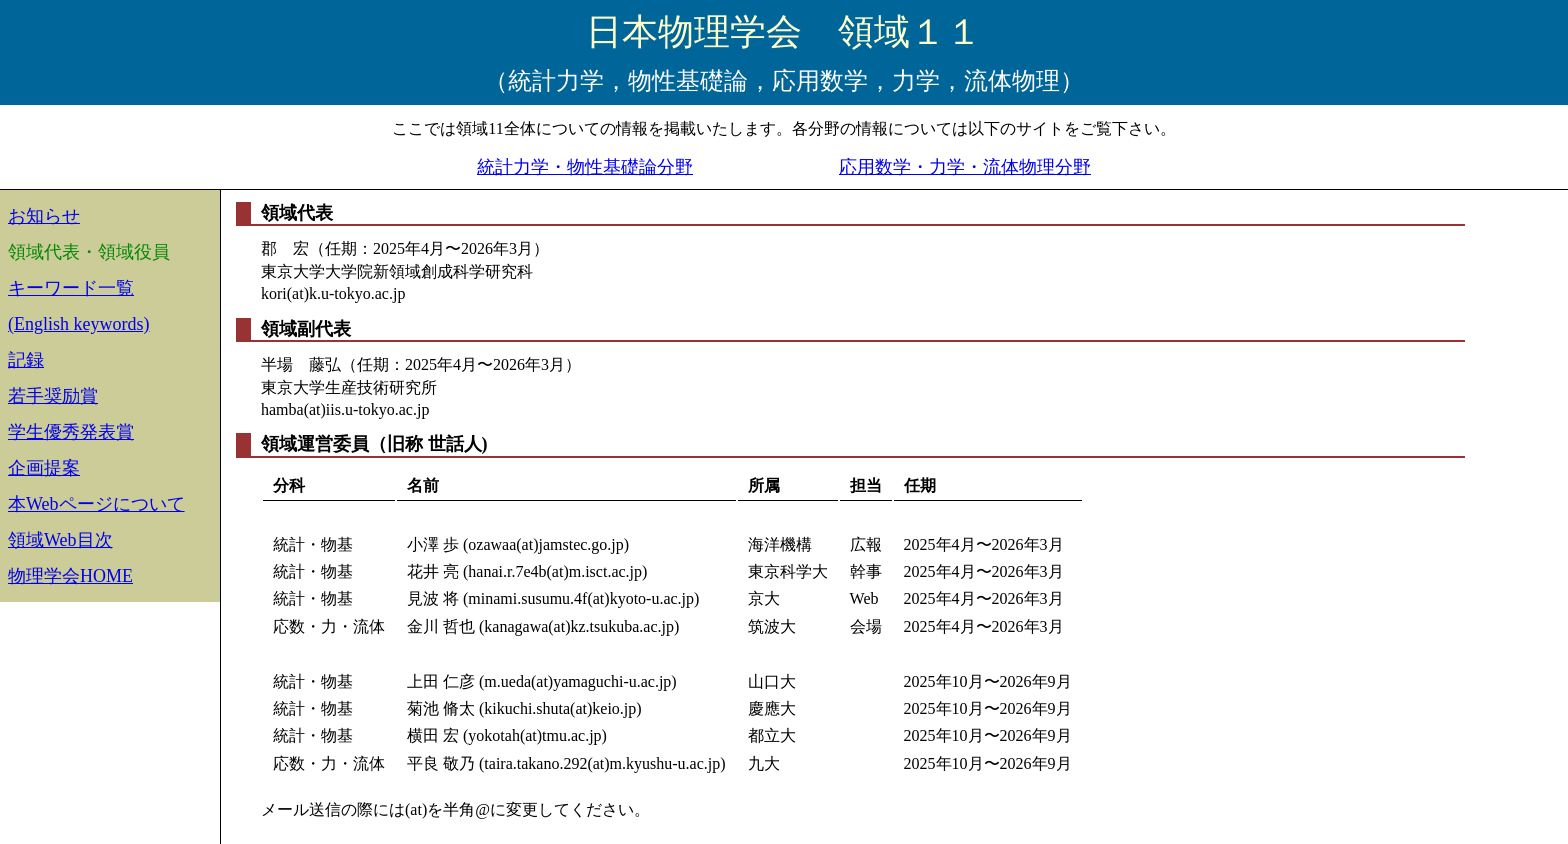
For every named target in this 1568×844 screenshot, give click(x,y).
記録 (26, 360)
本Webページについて (96, 504)
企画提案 (44, 468)
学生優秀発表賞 (71, 432)
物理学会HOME (70, 576)
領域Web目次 (60, 540)
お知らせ (44, 216)
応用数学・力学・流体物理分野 (965, 167)
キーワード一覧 (71, 288)
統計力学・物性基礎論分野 (585, 167)
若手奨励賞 (53, 396)
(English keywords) (78, 324)
